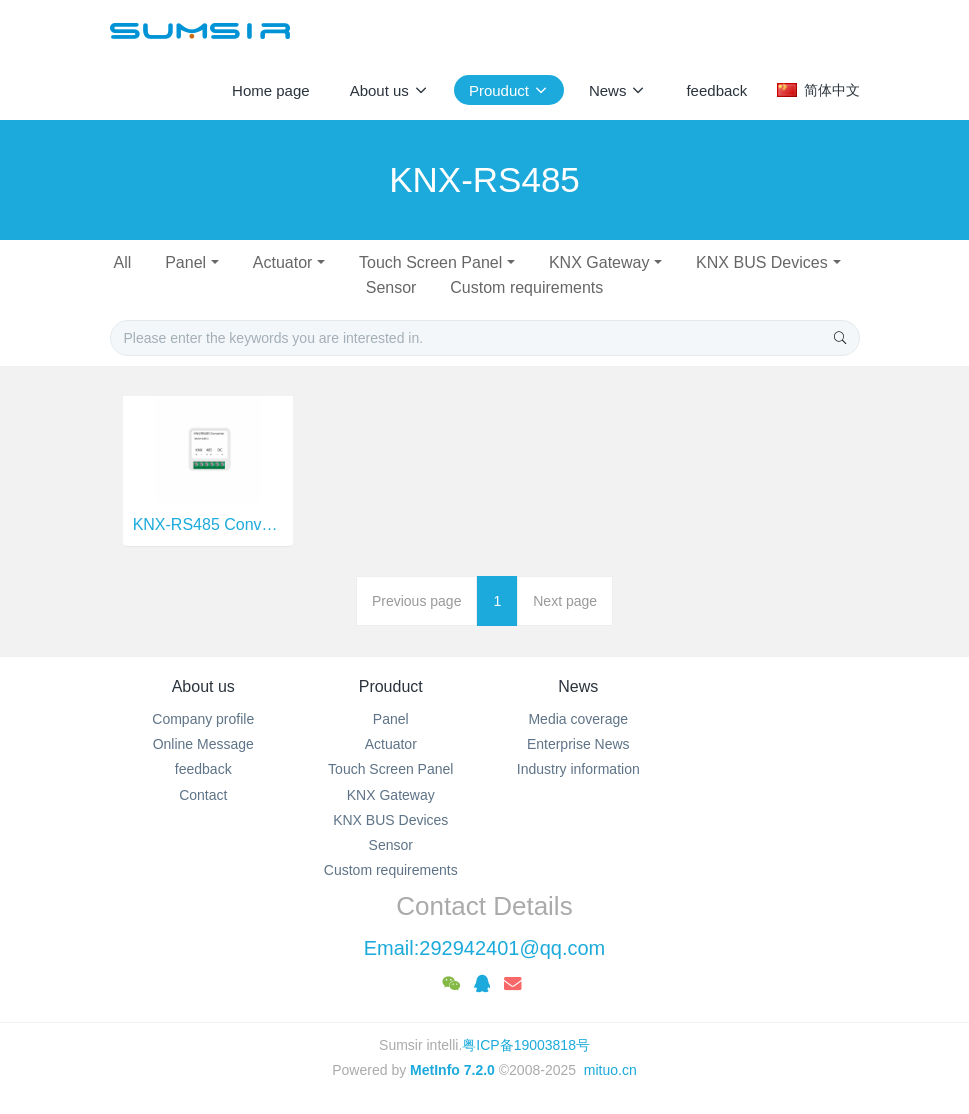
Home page (271, 90)
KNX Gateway (599, 262)
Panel (185, 262)
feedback (203, 769)
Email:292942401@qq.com (485, 948)
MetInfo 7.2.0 (452, 1070)
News (578, 686)
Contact (203, 795)
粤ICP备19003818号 (526, 1045)
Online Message (203, 744)
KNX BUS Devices (762, 262)
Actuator (283, 262)
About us (203, 686)
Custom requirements (526, 287)
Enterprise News (578, 744)
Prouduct (391, 686)
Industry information (578, 769)
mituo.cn (610, 1070)
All (122, 262)
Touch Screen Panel (430, 262)
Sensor (391, 287)
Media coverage (578, 719)
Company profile (203, 719)
